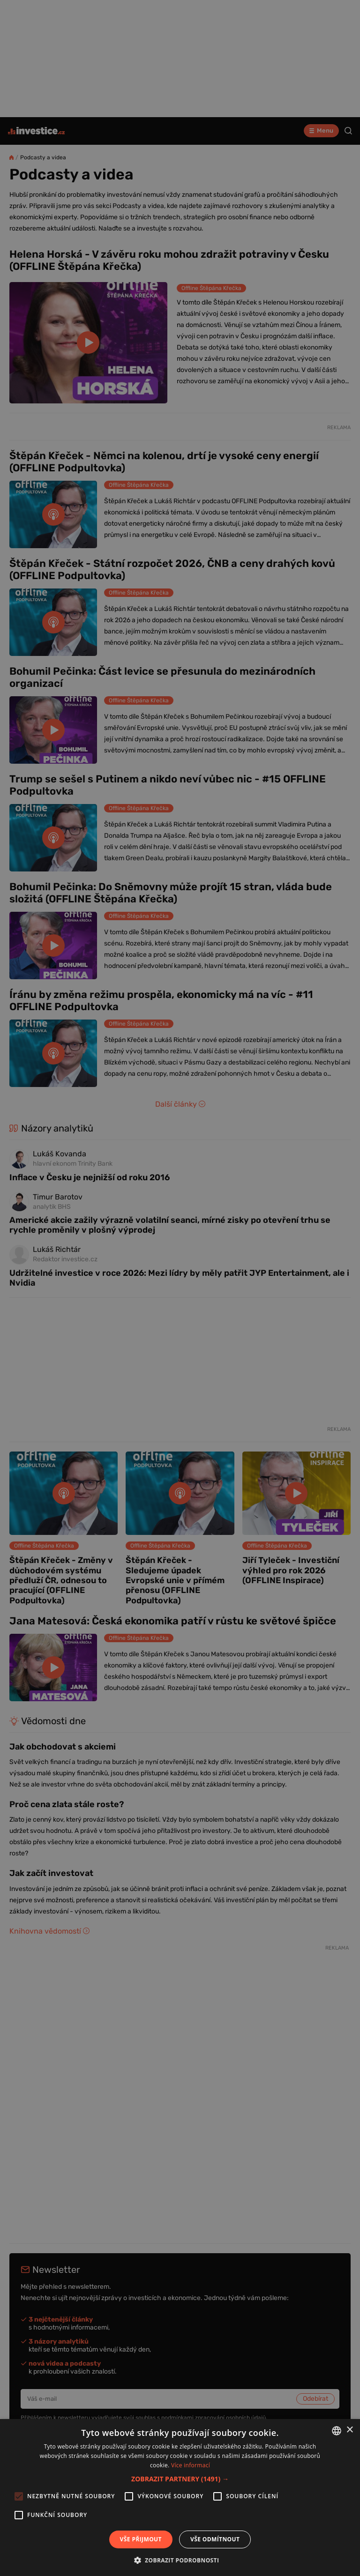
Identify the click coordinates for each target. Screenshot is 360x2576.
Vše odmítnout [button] (215, 2539)
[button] (180, 2479)
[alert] (180, 1288)
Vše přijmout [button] (141, 2539)
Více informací (190, 2465)
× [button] (349, 2430)
